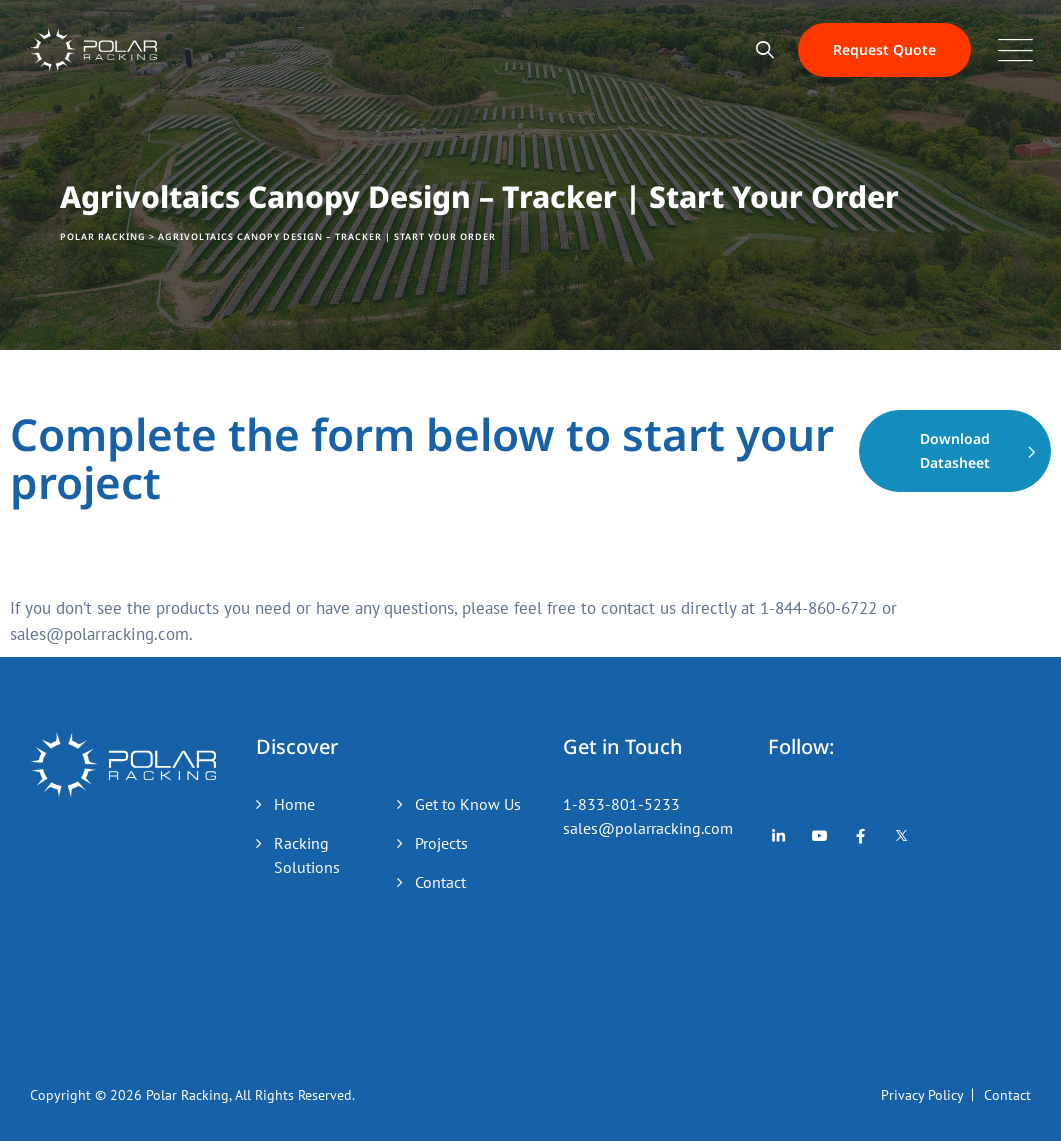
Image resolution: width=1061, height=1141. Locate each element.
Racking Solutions (307, 855)
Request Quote (884, 49)
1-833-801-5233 (621, 804)
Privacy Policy (922, 1095)
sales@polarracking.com (648, 828)
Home (294, 804)
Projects (441, 843)
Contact (440, 882)
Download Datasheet (955, 450)
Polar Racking (187, 1095)
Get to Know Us (468, 804)
